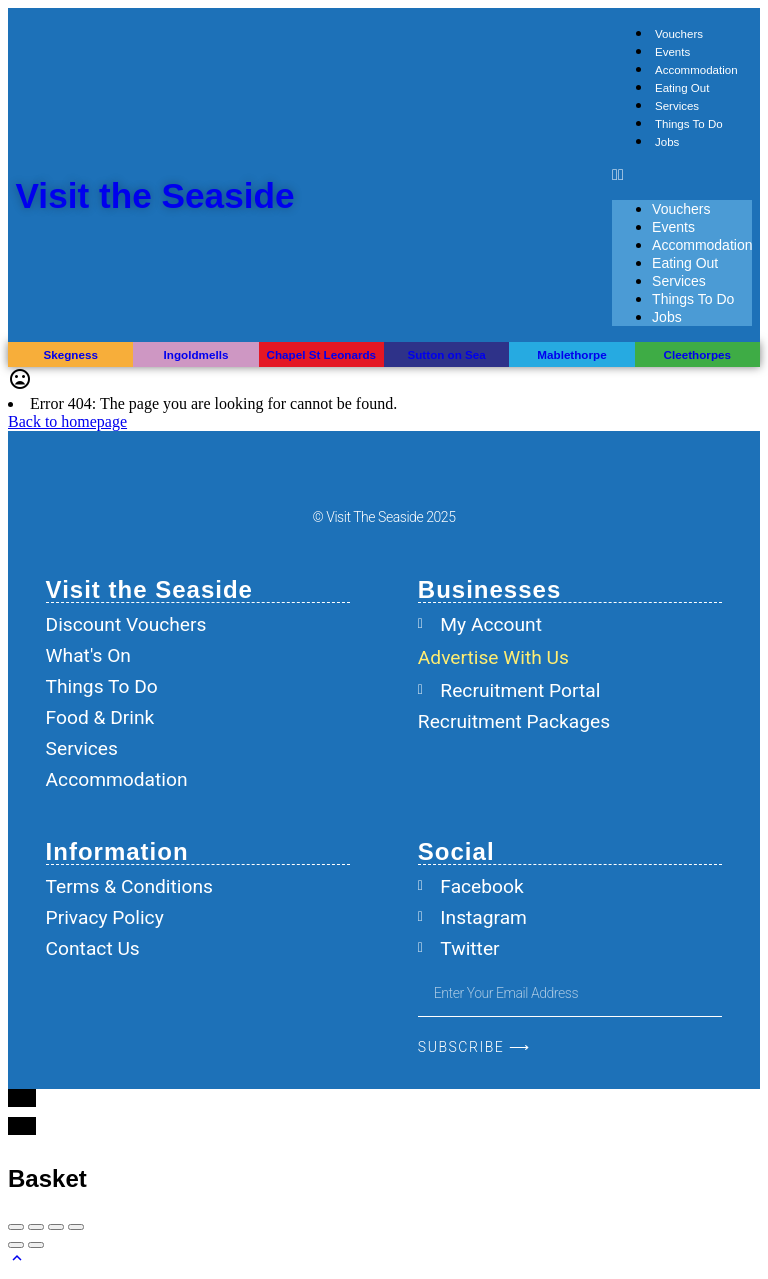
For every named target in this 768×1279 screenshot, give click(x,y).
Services (677, 106)
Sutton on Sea (446, 354)
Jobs (667, 142)
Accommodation (696, 70)
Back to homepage (67, 421)
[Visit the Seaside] (44, 195)
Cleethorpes (697, 354)
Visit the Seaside (155, 195)
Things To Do (689, 124)
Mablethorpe (571, 354)
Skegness (70, 354)
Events (672, 52)
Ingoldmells (196, 354)
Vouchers (679, 34)
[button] (682, 175)
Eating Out (682, 88)
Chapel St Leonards (321, 354)
